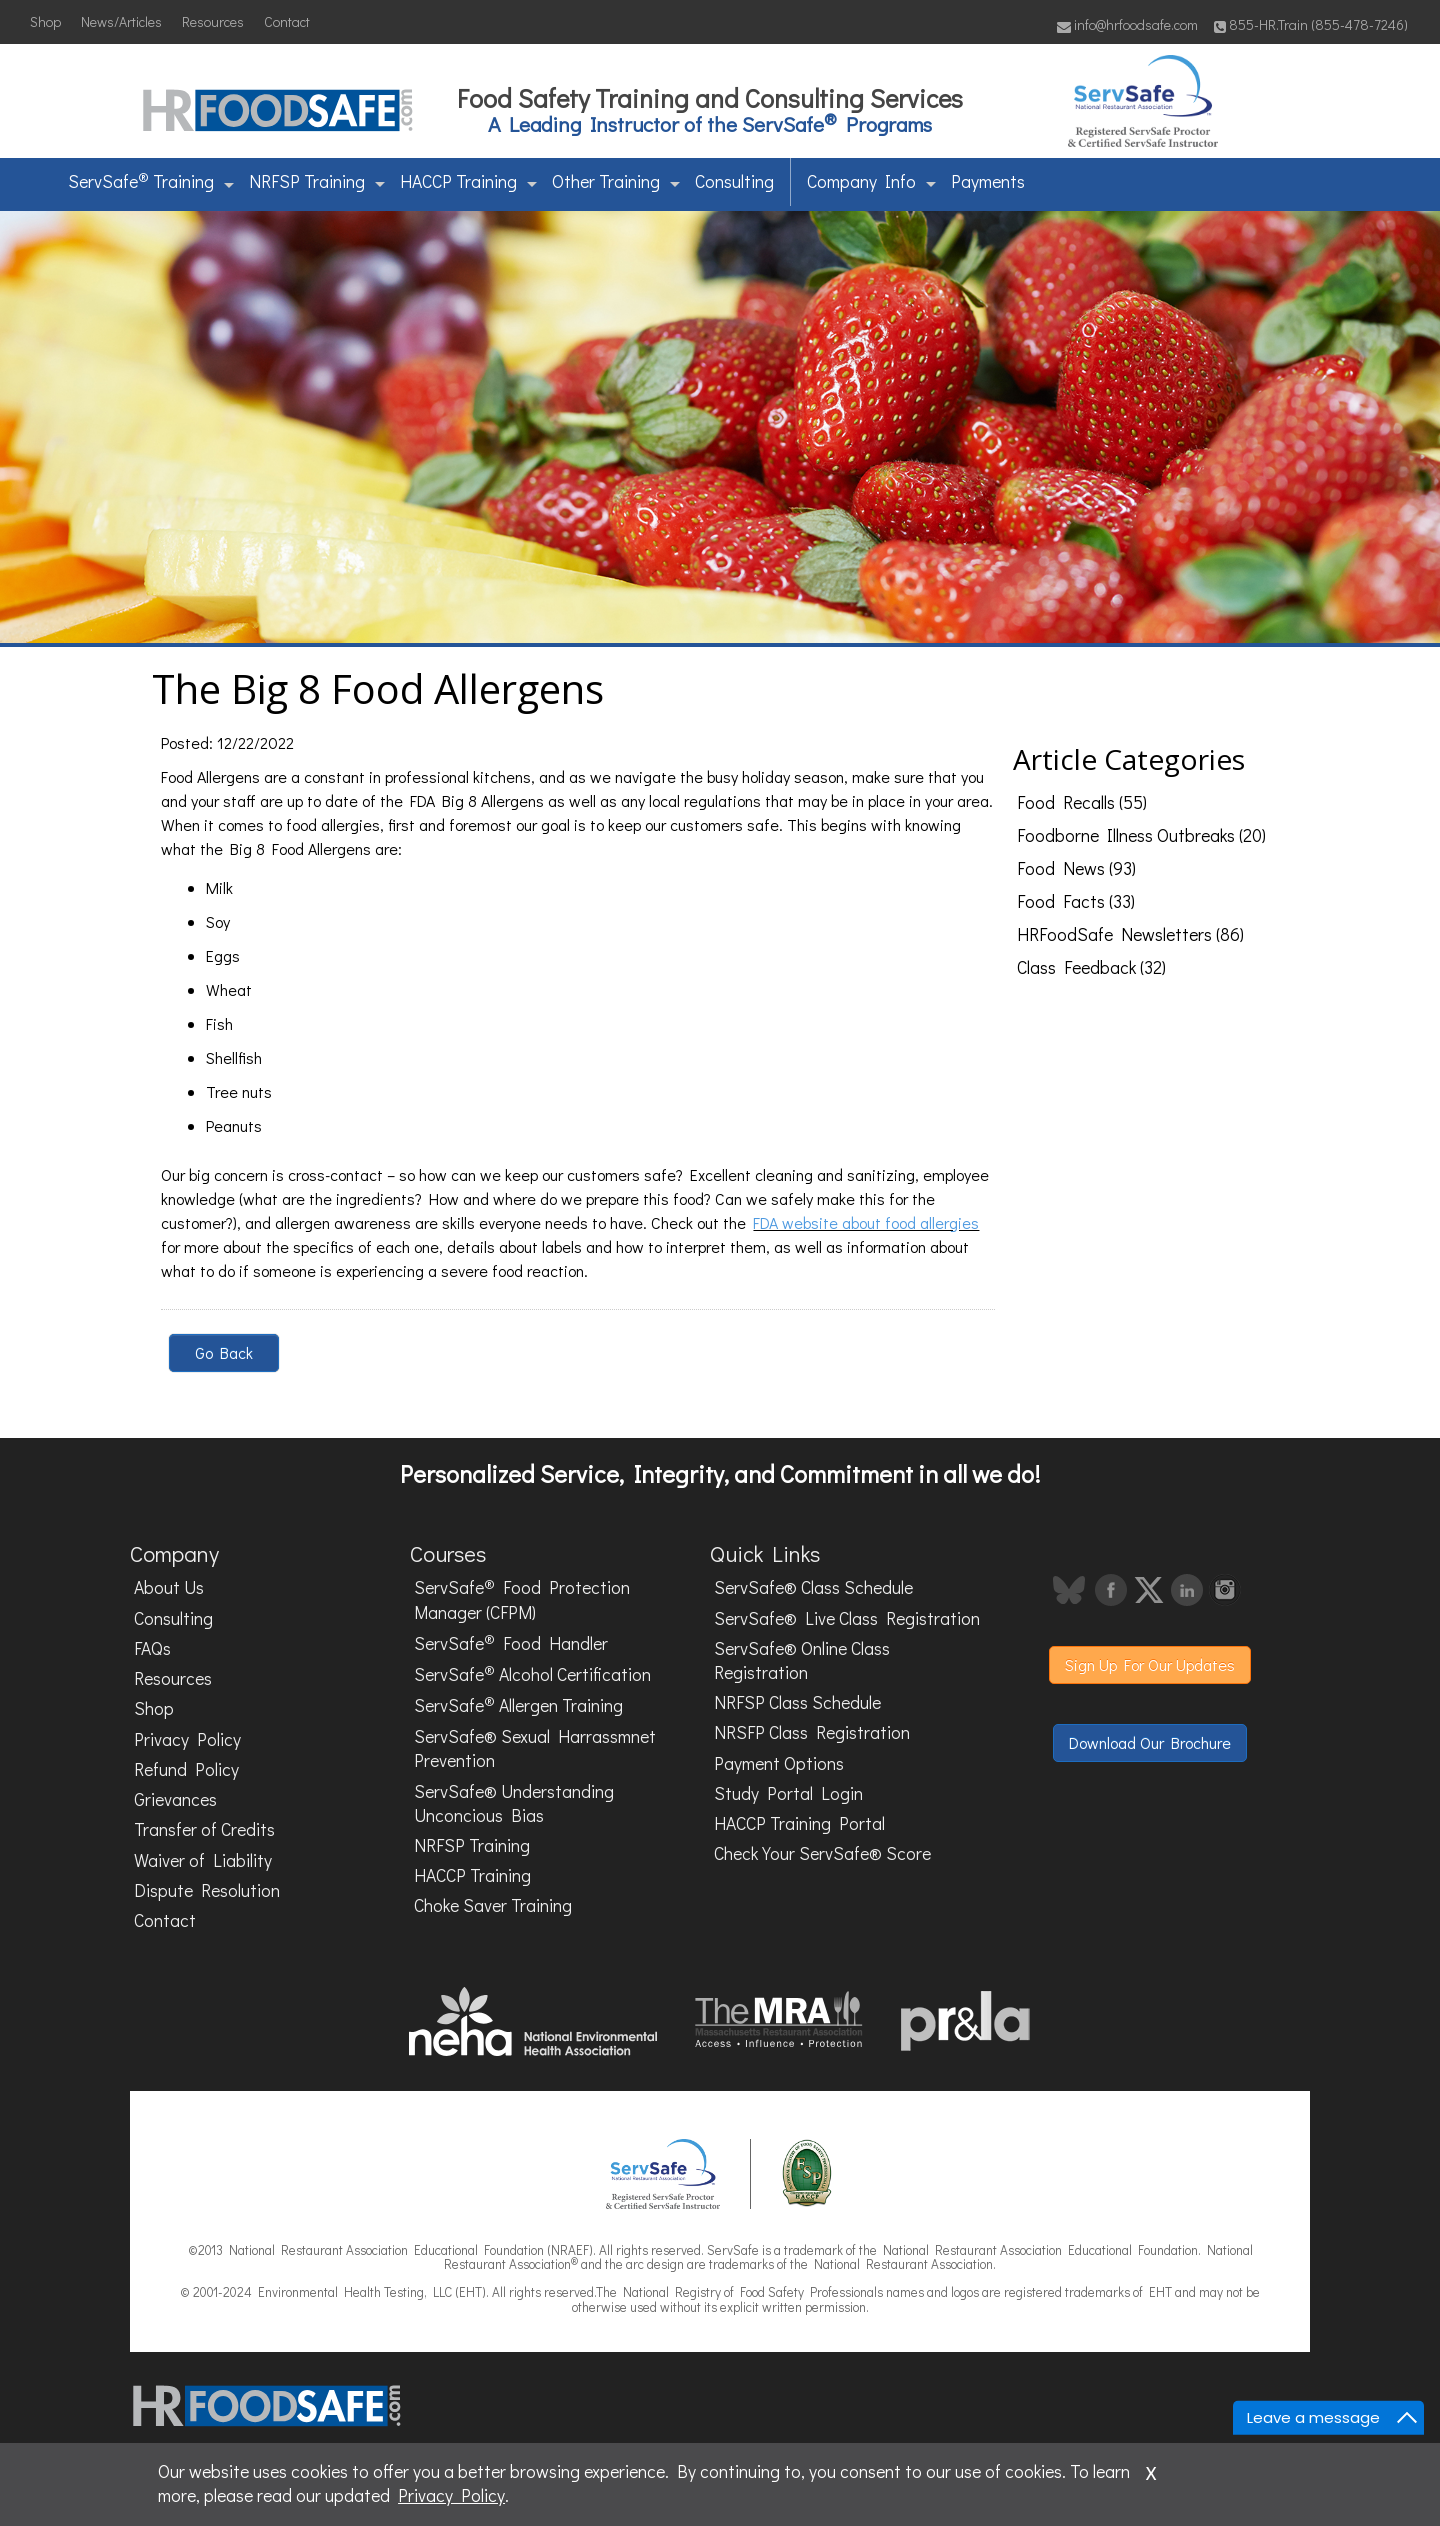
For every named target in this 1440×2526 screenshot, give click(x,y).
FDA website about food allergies (866, 1222)
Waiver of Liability (203, 1860)
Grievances (175, 1799)
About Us (169, 1587)
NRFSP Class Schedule (797, 1702)
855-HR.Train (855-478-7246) (1311, 24)
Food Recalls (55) (1082, 802)
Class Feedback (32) (1091, 967)
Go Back (224, 1352)
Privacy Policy (187, 1739)
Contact (287, 21)
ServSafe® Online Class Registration (802, 1660)
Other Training (616, 181)
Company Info (871, 181)
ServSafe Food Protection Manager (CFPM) (522, 1599)
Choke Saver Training (493, 1905)
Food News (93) (1076, 868)
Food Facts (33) (1076, 901)
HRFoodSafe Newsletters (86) (1130, 934)
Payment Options (779, 1763)
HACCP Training (468, 181)
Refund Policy (186, 1769)
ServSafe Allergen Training (518, 1705)
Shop (45, 21)
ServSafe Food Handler (511, 1642)
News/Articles (121, 21)
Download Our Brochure (1150, 1742)
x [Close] (1151, 2470)
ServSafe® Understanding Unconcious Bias (514, 1803)
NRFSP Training (317, 181)
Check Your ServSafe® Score (822, 1853)
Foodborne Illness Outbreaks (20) (1141, 835)
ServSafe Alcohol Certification (532, 1673)
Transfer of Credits (204, 1829)
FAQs (152, 1648)
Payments (988, 181)
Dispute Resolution (207, 1890)
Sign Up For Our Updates (1150, 1664)
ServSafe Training (151, 180)
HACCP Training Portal (799, 1823)
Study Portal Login (788, 1793)
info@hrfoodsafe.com (1127, 24)
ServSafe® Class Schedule (813, 1587)
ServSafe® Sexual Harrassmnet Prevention (535, 1748)
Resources (213, 21)
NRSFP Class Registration (812, 1732)
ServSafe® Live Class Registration (847, 1618)
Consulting (734, 181)
